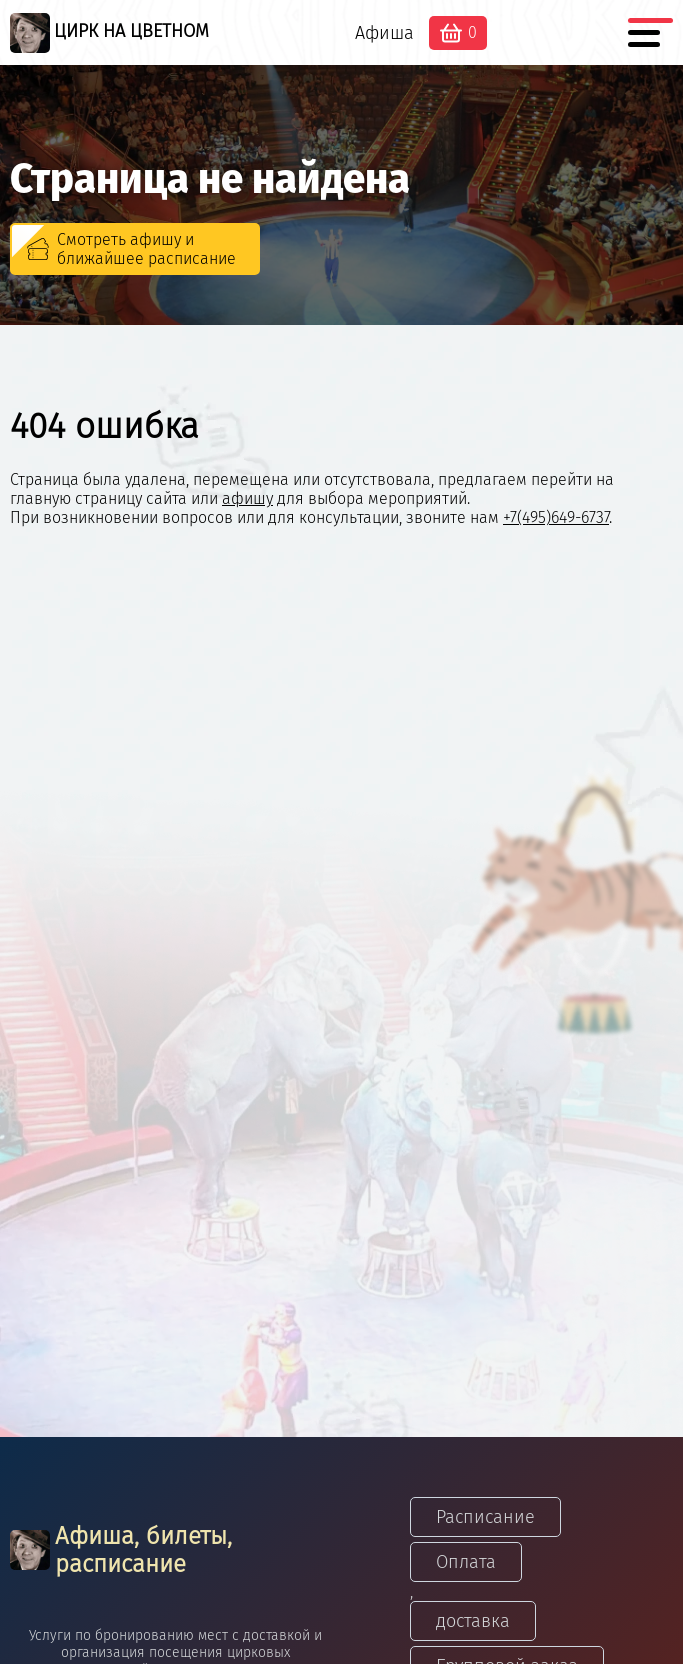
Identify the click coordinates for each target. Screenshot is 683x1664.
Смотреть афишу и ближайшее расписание (146, 249)
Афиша (384, 33)
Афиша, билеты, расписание (121, 1550)
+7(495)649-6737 (556, 517)
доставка (473, 1621)
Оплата (466, 1562)
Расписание (485, 1517)
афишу (247, 498)
